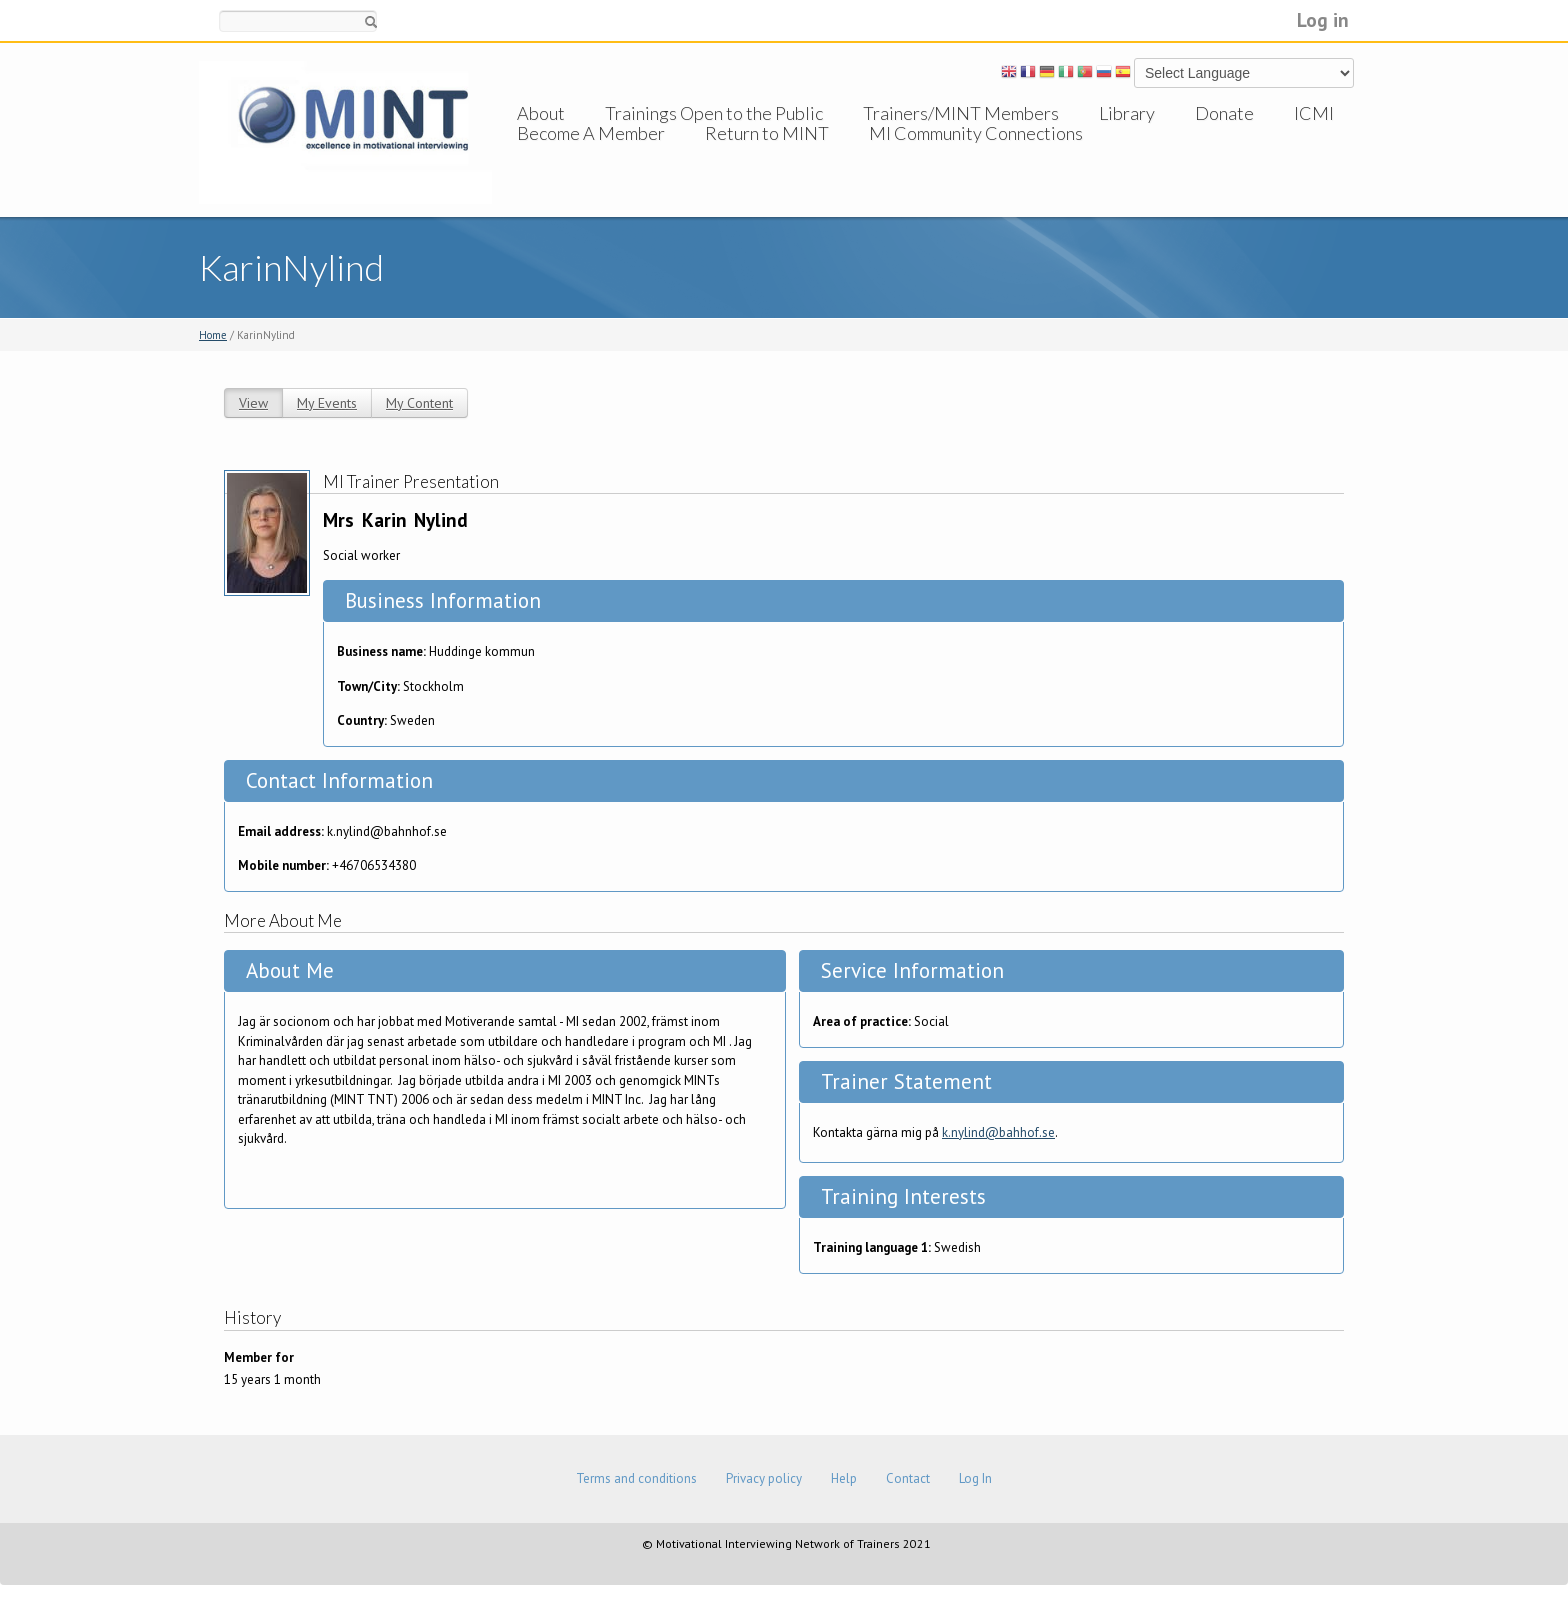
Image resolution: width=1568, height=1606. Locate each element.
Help (844, 1478)
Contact (908, 1478)
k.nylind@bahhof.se (998, 1132)
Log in (1323, 19)
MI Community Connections (976, 153)
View (253, 403)
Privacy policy (764, 1478)
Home (213, 335)
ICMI (1314, 113)
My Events (327, 403)
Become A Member (591, 153)
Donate (1224, 113)
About (541, 113)
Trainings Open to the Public (714, 113)
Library (1127, 113)
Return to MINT (767, 153)
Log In (975, 1478)
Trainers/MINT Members (961, 113)
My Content (419, 403)
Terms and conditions (636, 1478)
